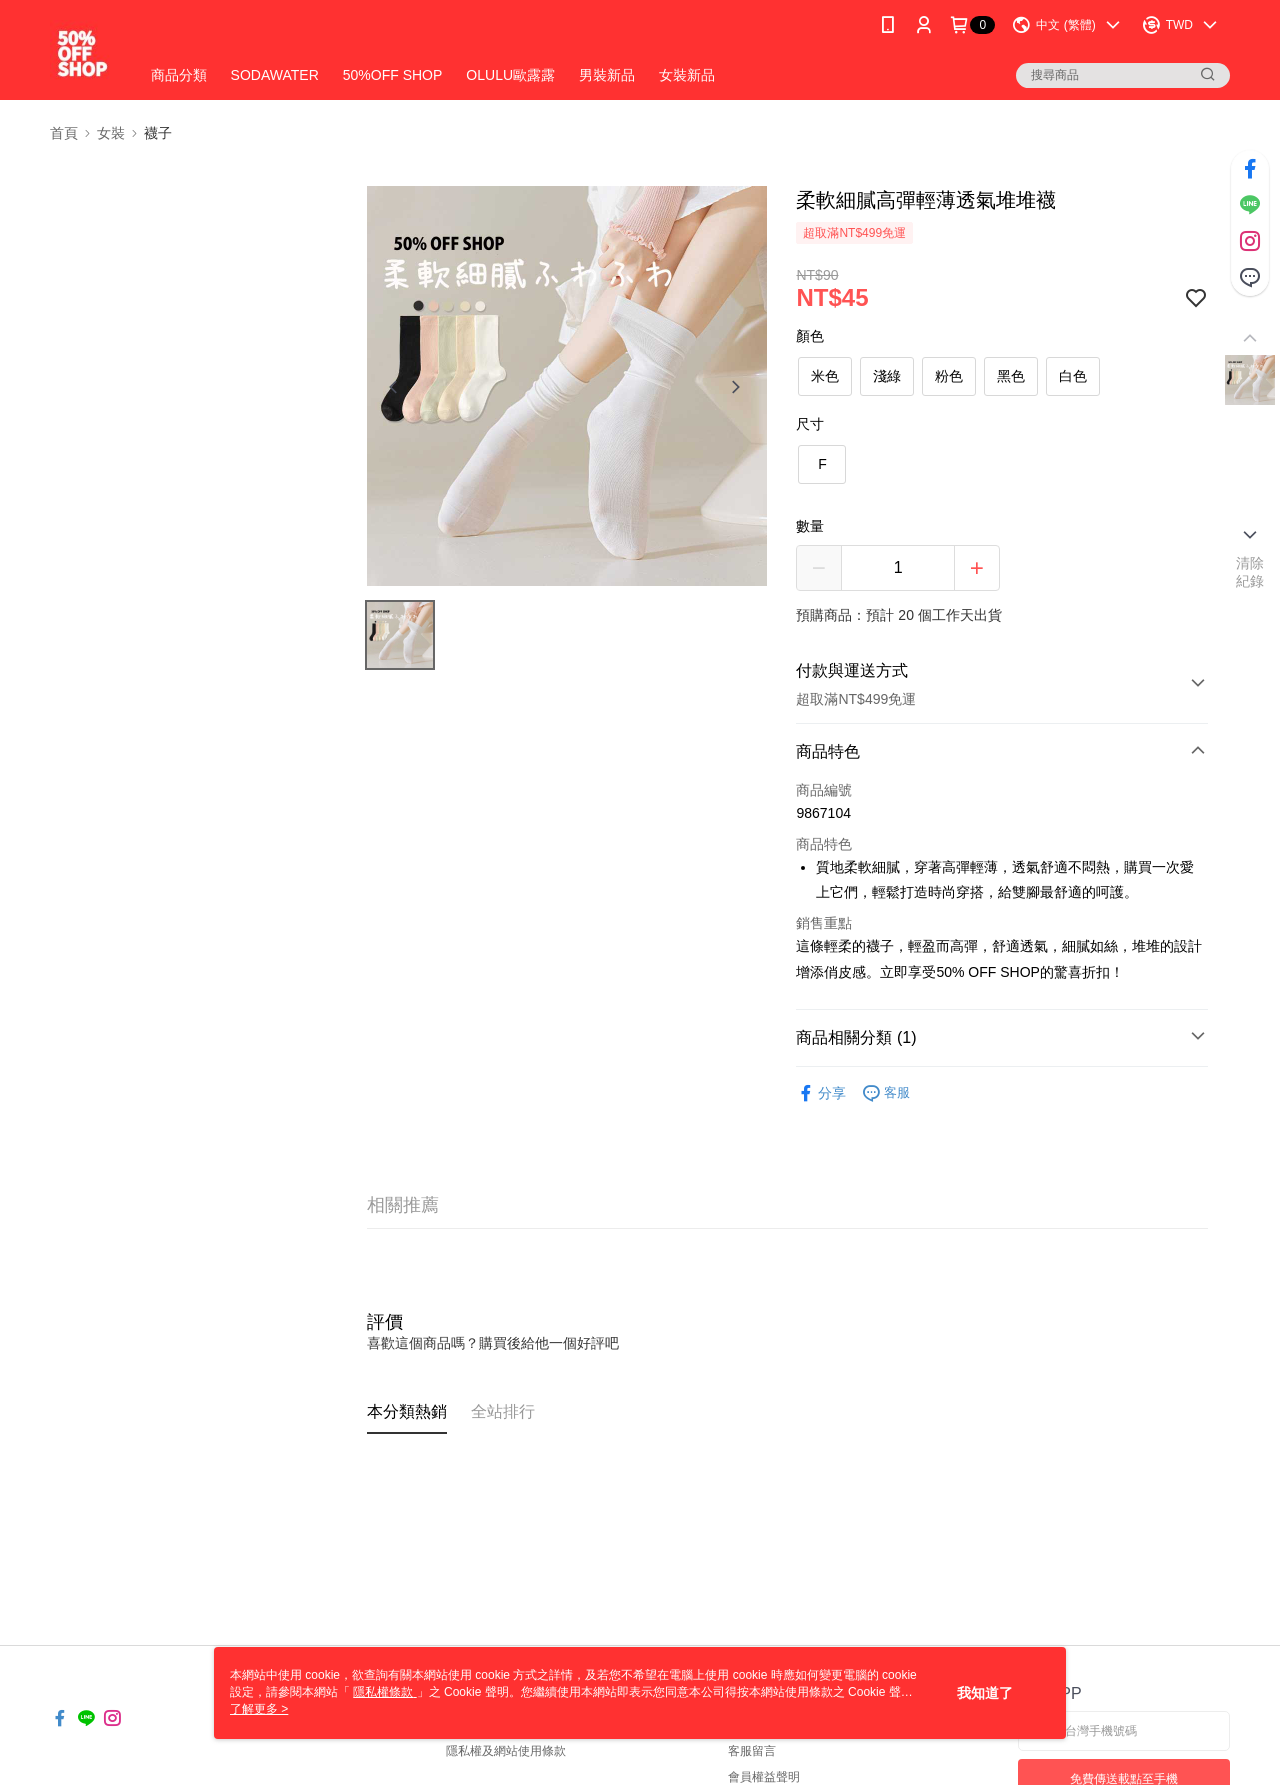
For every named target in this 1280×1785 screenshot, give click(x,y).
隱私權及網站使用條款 (506, 1751)
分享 (821, 1093)
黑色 (1011, 376)
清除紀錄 (1250, 572)
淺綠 (887, 376)
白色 (1073, 376)
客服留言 (752, 1751)
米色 (825, 376)
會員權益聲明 (764, 1777)
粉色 (949, 376)
